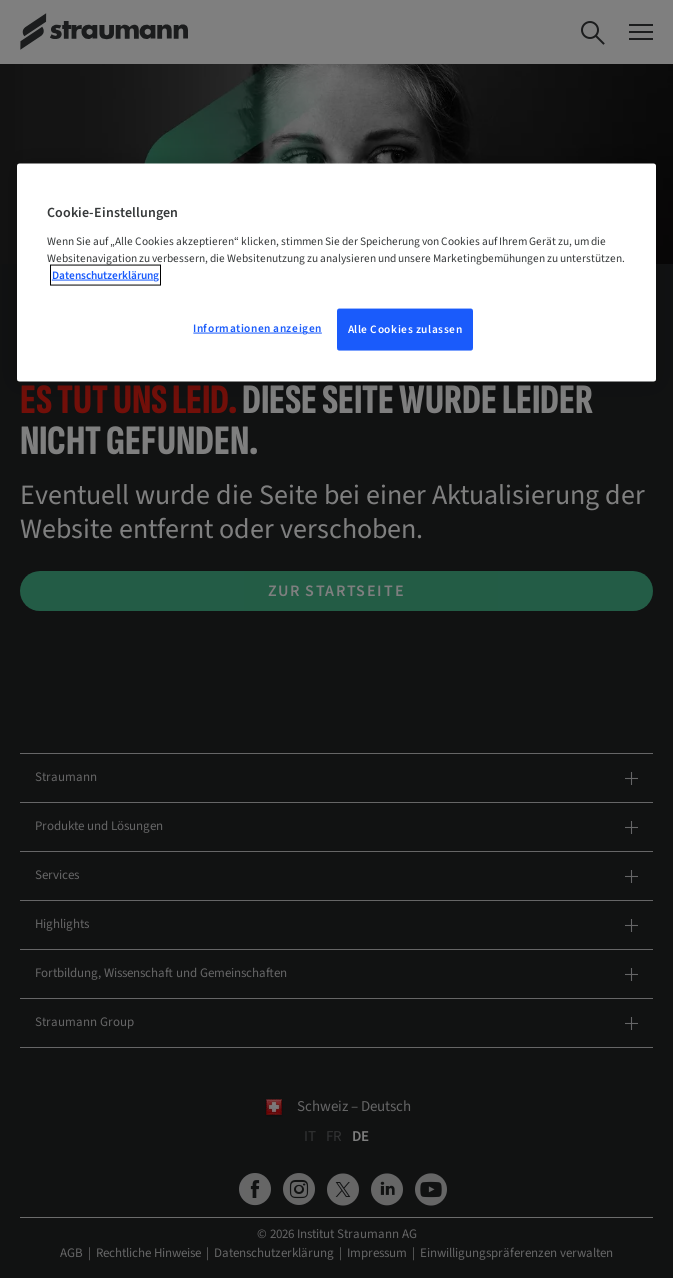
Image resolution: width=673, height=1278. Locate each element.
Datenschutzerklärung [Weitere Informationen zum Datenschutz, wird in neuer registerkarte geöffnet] (105, 275)
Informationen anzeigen (257, 328)
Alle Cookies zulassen (405, 329)
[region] (336, 272)
